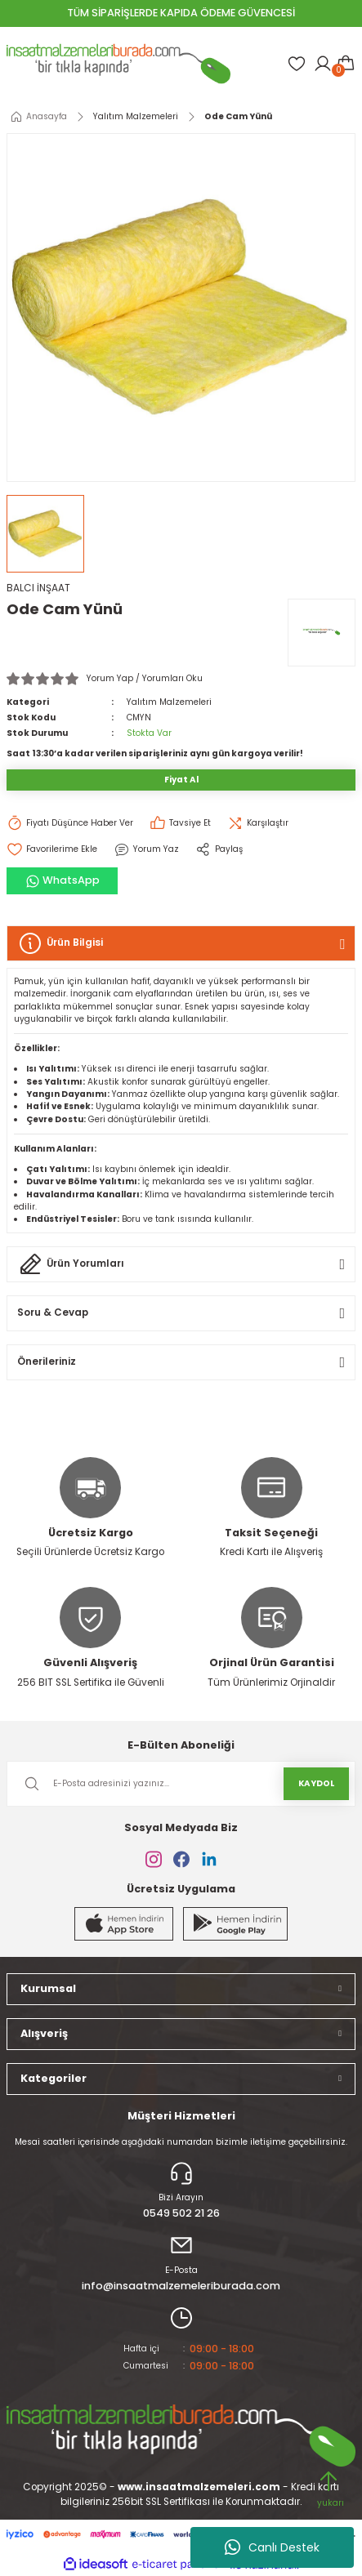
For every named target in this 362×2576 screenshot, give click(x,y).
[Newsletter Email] (181, 1784)
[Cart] (345, 64)
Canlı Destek (272, 2547)
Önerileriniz (46, 1361)
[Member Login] (323, 64)
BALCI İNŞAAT (38, 588)
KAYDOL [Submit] (316, 1783)
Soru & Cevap (52, 1312)
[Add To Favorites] (52, 849)
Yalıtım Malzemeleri (169, 702)
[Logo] (118, 63)
